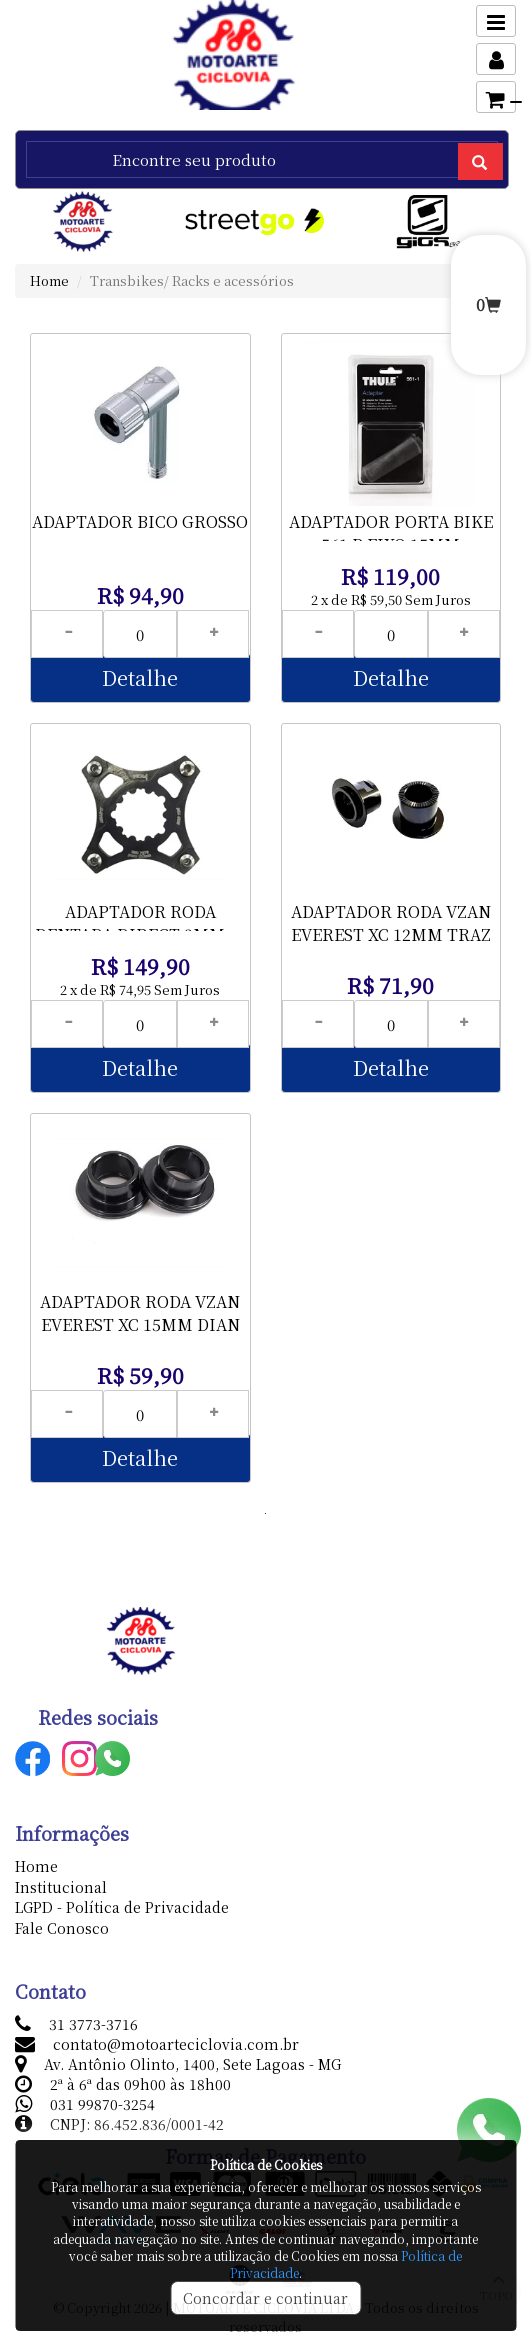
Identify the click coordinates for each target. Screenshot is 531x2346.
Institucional (61, 1887)
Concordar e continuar (265, 2298)
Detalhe (140, 677)
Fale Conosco (62, 1928)
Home (49, 280)
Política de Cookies (266, 2164)
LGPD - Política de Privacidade (122, 1907)
